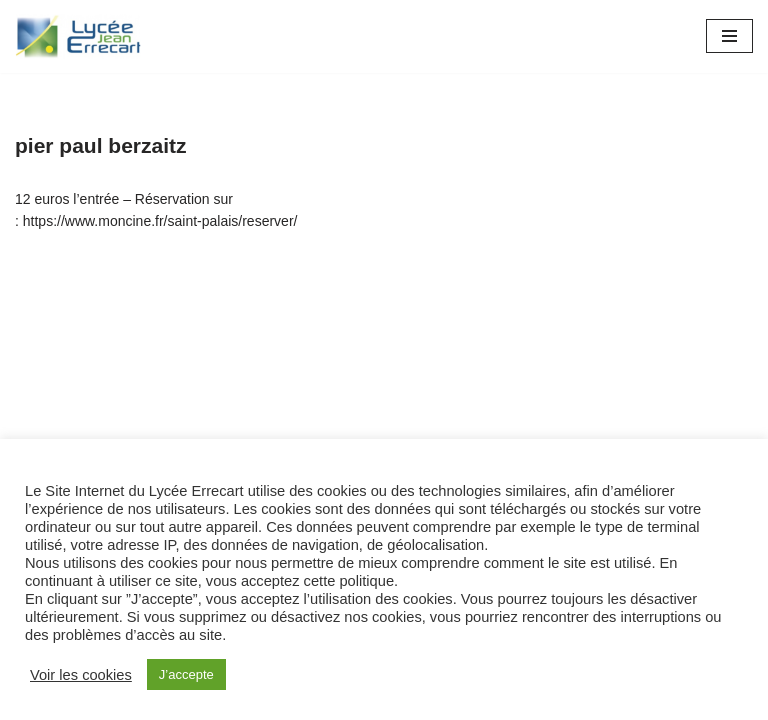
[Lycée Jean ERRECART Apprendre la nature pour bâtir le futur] (79, 36)
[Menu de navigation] (729, 36)
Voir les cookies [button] (81, 675)
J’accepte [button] (186, 674)
